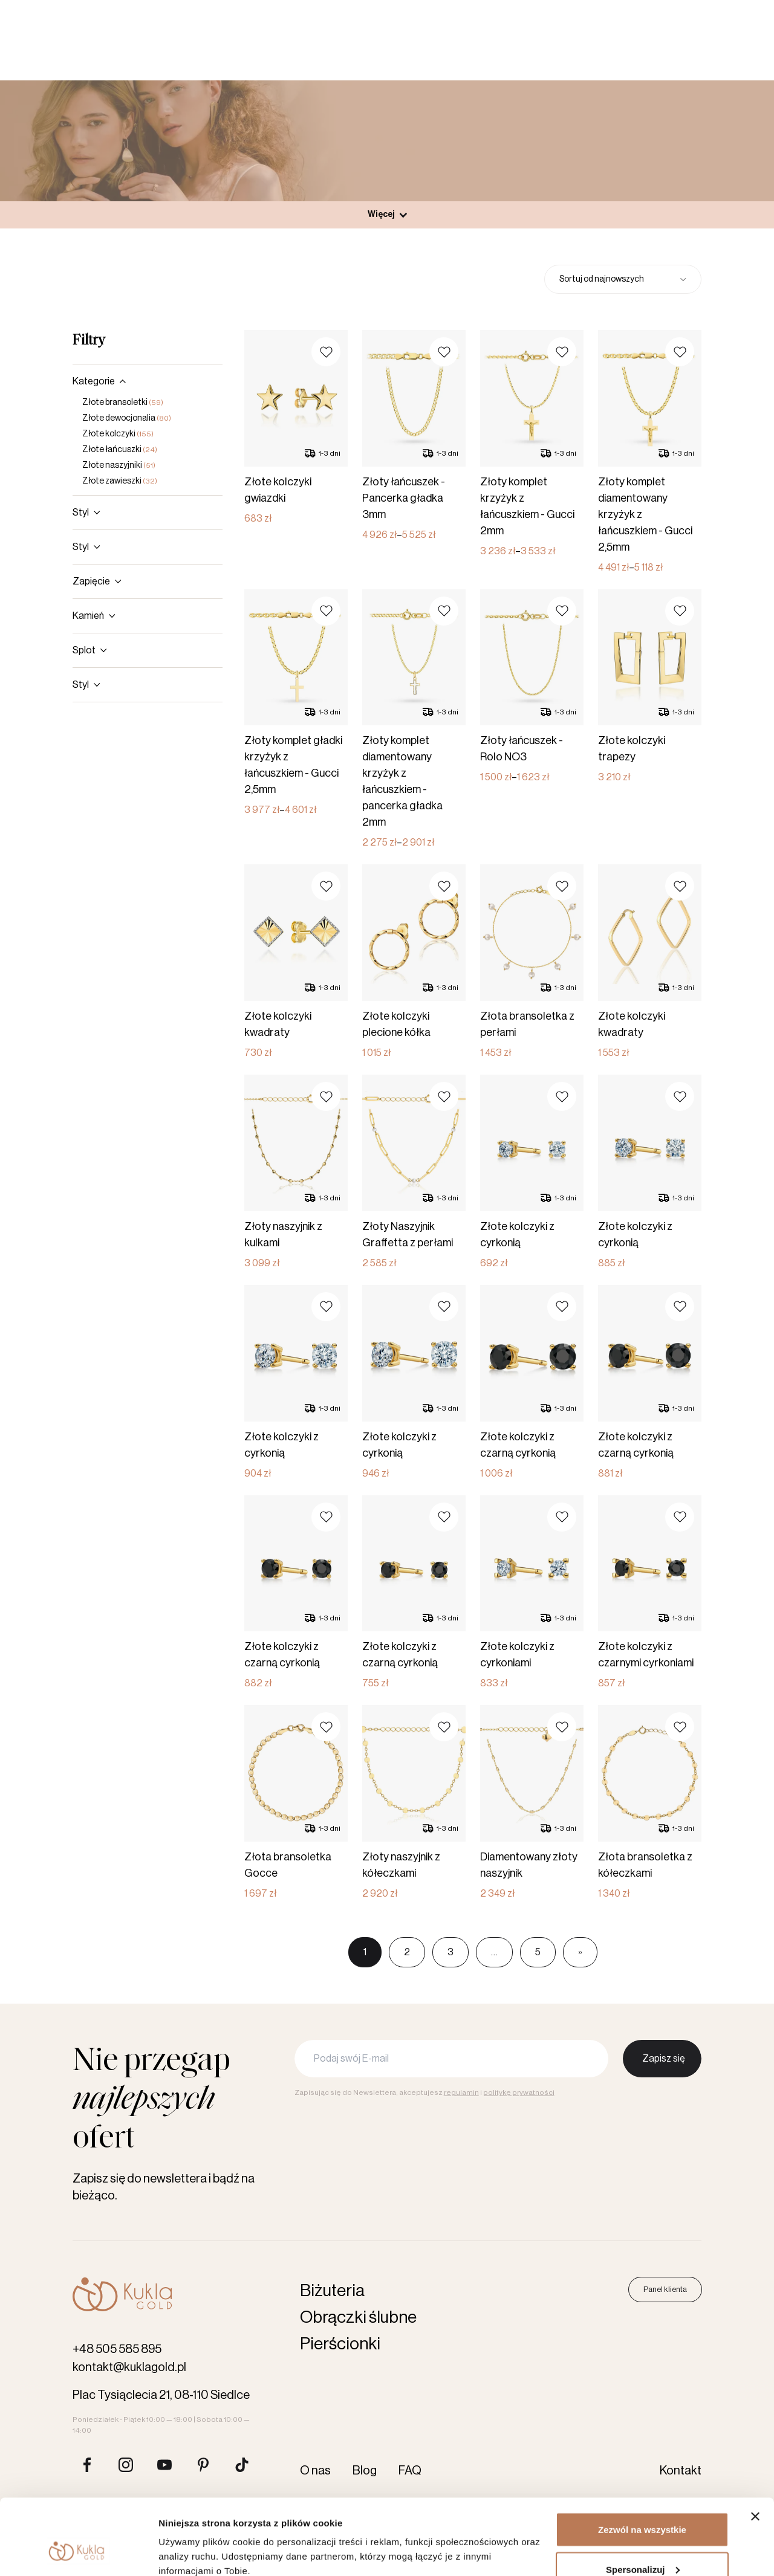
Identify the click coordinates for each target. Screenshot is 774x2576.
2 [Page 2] (407, 1952)
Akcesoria (399, 51)
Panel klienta (699, 51)
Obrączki (176, 51)
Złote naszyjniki (118, 465)
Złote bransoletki (122, 402)
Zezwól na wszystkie (642, 2464)
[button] (325, 351)
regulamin (461, 2092)
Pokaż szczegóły (194, 2539)
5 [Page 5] (538, 1952)
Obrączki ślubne (358, 2317)
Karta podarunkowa (485, 51)
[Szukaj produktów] (583, 51)
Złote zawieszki (119, 481)
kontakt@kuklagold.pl (129, 2367)
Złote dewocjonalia (126, 418)
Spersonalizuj (643, 2504)
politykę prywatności (518, 2092)
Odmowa (642, 2544)
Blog (478, 11)
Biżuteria (326, 51)
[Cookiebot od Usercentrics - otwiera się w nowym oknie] (78, 2552)
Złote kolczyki (118, 434)
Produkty (387, 165)
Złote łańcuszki (119, 449)
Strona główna (323, 165)
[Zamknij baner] (755, 2451)
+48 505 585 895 (117, 2349)
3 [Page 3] (450, 1952)
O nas (445, 11)
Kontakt (516, 11)
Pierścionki (252, 51)
